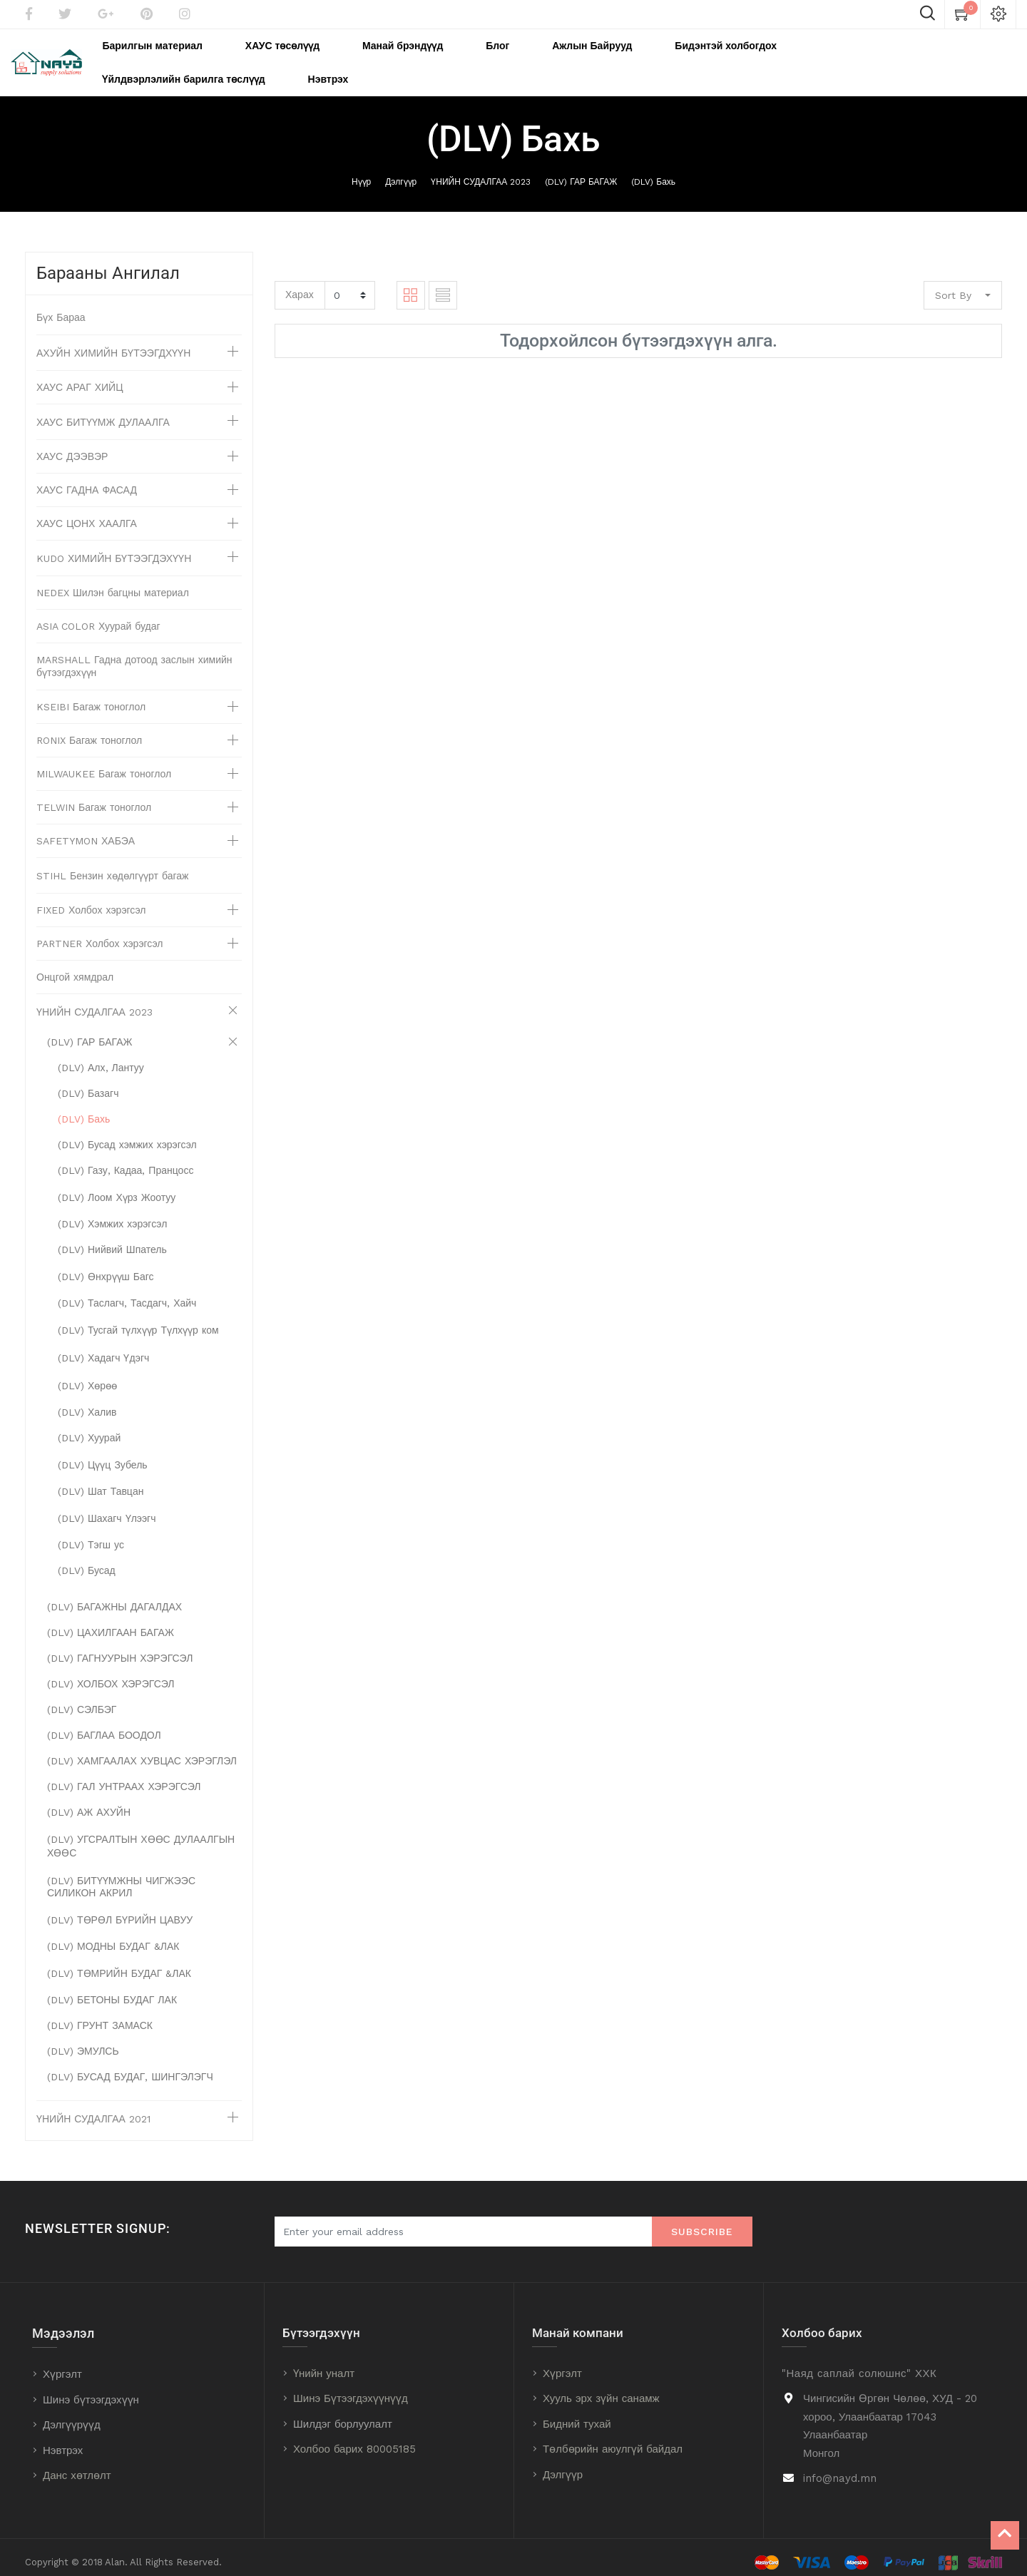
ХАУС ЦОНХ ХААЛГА (86, 513)
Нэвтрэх (63, 2440)
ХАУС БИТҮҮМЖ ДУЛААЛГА (103, 412)
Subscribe (702, 2221)
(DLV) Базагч (88, 1083)
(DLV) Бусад (87, 1560)
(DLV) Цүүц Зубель (103, 1455)
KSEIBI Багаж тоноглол (90, 696)
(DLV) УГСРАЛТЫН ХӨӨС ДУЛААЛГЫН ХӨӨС (141, 1836)
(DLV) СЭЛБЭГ (81, 1699)
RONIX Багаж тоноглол (89, 730)
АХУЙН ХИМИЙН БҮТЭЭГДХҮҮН (113, 343)
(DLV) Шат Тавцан (100, 1481)
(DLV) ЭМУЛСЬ (83, 2041)
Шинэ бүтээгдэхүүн (91, 2389)
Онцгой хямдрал (74, 967)
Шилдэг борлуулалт (342, 2414)
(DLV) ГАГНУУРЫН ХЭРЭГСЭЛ (120, 1648)
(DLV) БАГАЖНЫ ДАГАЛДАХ (114, 1597)
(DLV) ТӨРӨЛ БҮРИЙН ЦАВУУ (120, 1910)
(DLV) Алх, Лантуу (101, 1057)
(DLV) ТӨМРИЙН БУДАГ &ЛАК (119, 1963)
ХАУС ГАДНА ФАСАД (86, 480)
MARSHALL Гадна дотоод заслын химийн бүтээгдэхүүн (134, 656)
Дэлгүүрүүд (72, 2414)
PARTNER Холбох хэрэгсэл (99, 933)
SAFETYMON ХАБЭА (85, 831)
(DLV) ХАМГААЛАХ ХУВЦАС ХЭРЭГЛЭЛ (142, 1751)
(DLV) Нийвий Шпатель (112, 1239)
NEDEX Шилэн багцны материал (112, 582)
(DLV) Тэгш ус (91, 1534)
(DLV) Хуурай (89, 1427)
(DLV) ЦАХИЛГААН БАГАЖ (110, 1622)
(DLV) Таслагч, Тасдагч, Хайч (127, 1293)
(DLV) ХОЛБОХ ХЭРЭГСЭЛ (110, 1674)
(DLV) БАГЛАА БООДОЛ (104, 1725)
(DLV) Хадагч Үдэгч (103, 1348)
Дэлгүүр (401, 172)
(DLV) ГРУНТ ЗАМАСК (100, 2015)
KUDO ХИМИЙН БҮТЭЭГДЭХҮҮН (113, 548)
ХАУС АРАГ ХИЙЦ (79, 377)
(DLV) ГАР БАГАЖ (581, 172)
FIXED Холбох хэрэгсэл (91, 900)
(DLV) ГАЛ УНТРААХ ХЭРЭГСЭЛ (123, 1776)
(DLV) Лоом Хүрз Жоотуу (116, 1187)
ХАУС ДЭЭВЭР (72, 446)
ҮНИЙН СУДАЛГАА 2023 (481, 172)
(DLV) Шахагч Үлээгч (107, 1508)
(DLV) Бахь (653, 172)
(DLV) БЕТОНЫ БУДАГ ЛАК (112, 1989)
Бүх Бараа (61, 307)
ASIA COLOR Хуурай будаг (98, 616)
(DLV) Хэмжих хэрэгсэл (112, 1214)
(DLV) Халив (87, 1402)
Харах (299, 284)
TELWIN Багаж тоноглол (93, 797)
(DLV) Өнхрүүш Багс (106, 1266)
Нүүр (361, 172)
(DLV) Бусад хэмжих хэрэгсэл (127, 1134)
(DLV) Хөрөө (87, 1375)
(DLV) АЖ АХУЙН (89, 1802)
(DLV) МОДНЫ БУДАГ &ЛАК (113, 1936)
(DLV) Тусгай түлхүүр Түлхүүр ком (138, 1320)
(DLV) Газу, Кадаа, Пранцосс (125, 1160)
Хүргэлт (62, 2364)
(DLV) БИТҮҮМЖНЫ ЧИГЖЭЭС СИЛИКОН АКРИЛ (121, 1876)
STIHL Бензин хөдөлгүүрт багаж (112, 866)
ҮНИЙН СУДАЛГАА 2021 (93, 2109)
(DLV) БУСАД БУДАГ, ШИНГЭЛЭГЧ (130, 2066)
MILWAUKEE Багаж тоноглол (103, 764)
